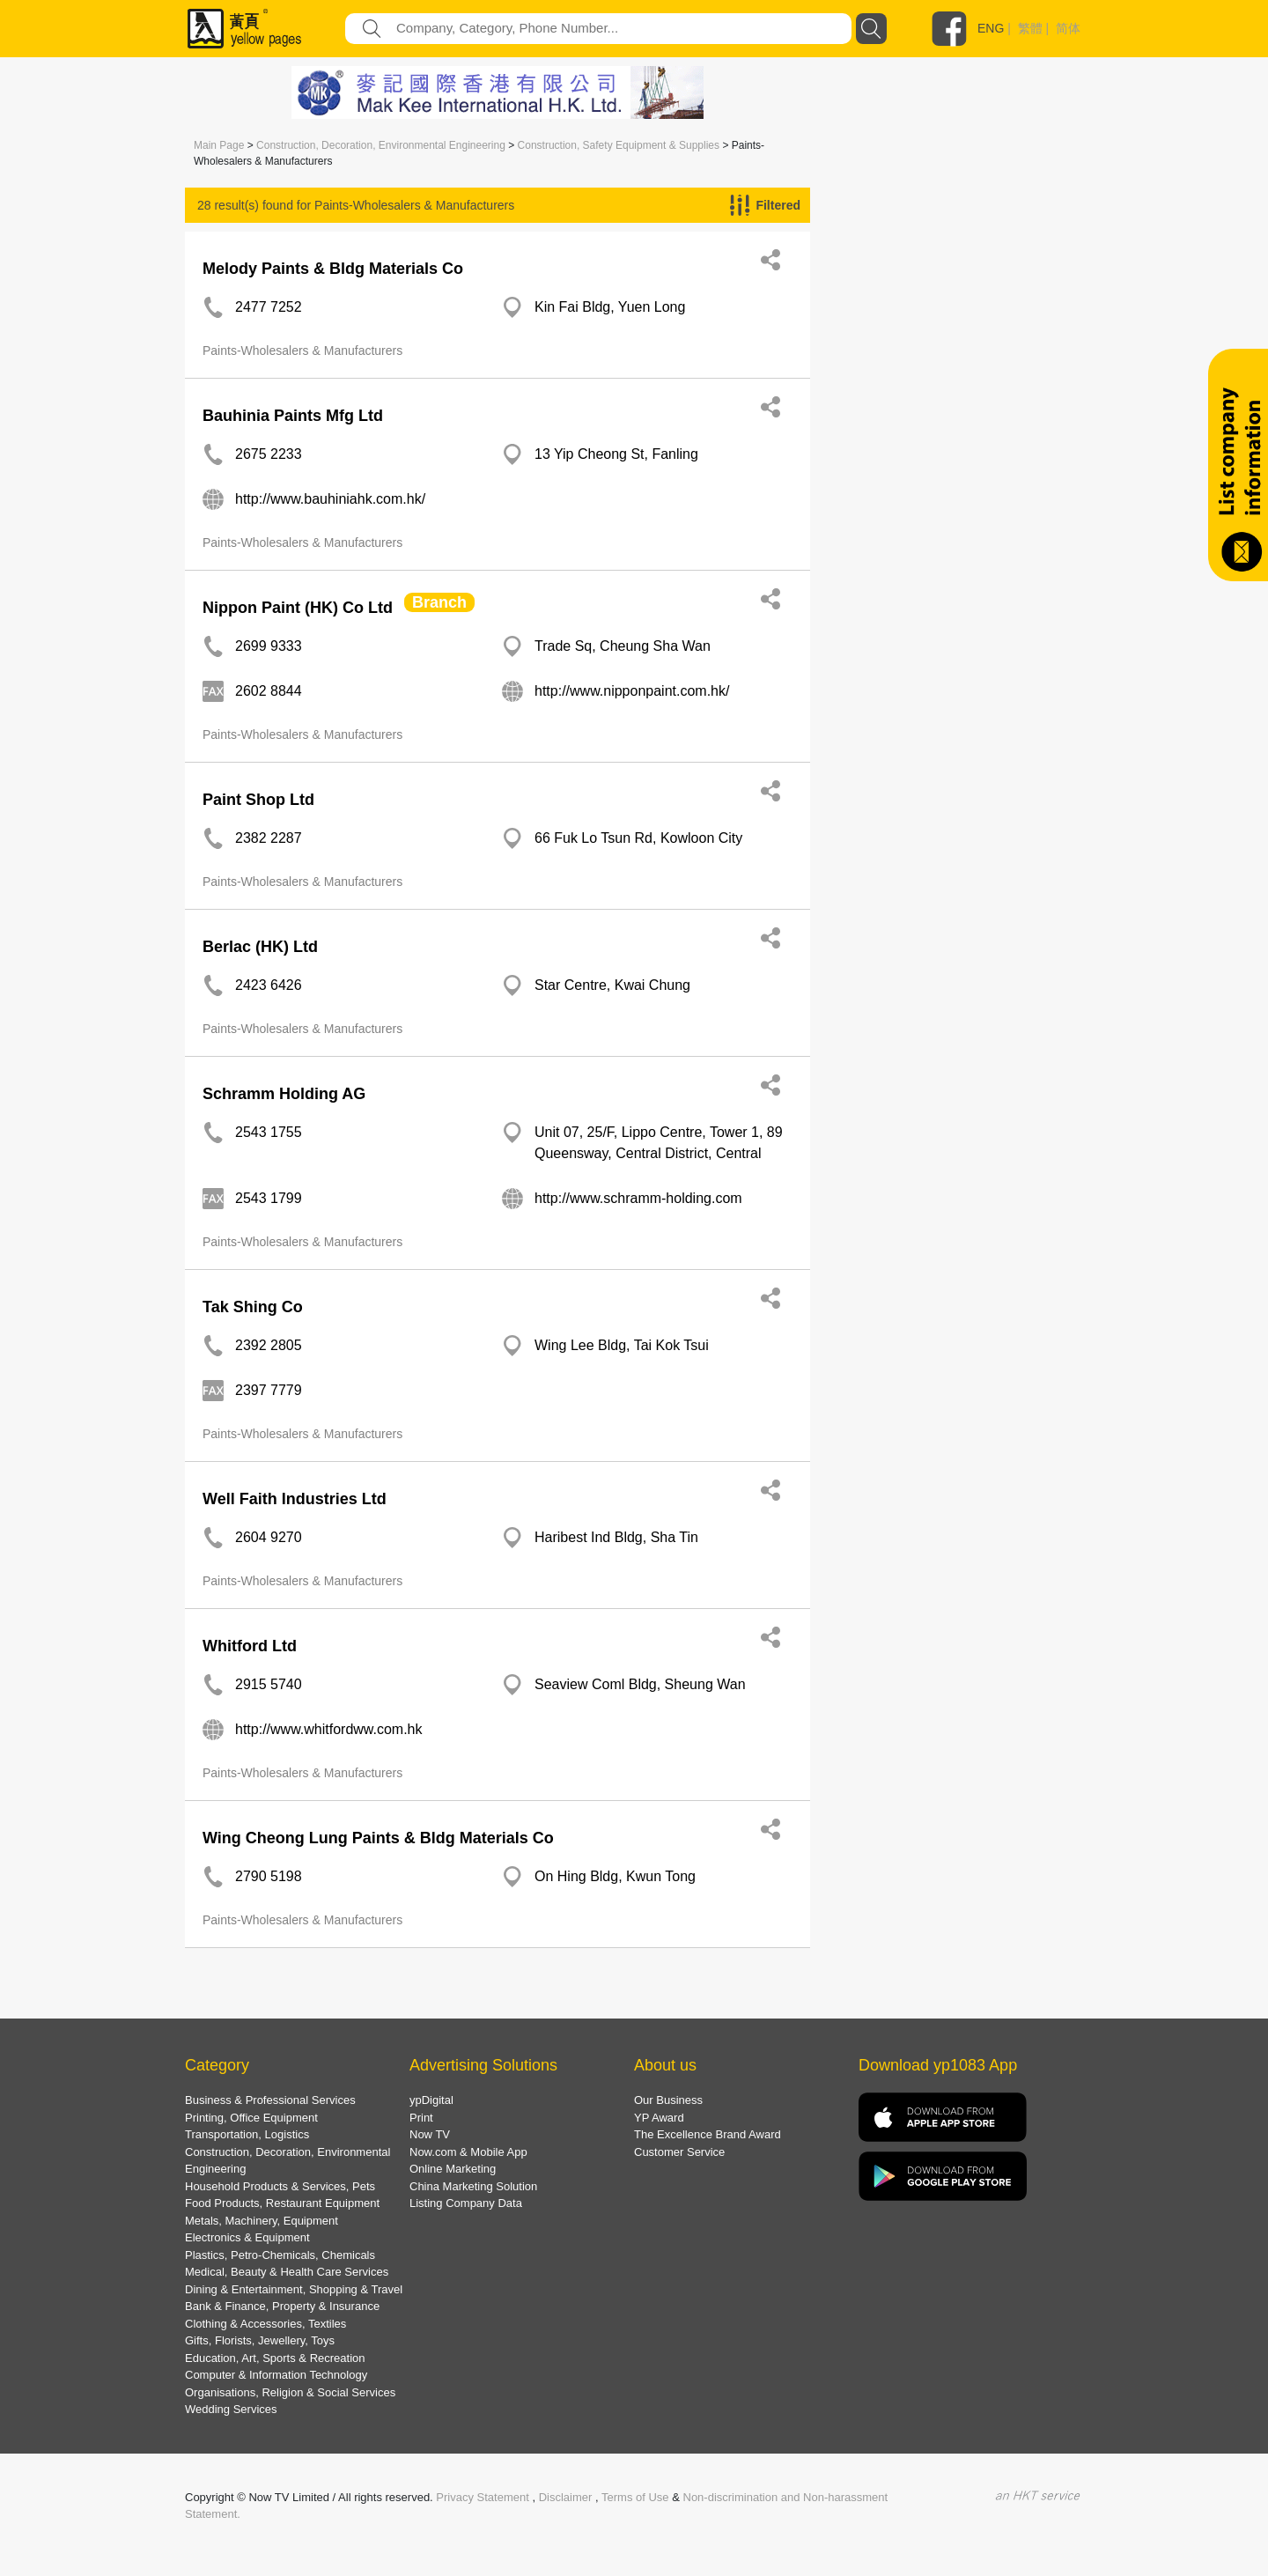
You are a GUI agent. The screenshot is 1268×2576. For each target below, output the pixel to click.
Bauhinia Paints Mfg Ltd (293, 415)
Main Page (219, 145)
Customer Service (679, 2152)
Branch (439, 602)
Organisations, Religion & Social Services (290, 2392)
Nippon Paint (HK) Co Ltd (298, 607)
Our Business (668, 2100)
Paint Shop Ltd (258, 799)
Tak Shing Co (253, 1307)
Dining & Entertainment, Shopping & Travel (293, 2289)
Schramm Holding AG (284, 1094)
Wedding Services (231, 2409)
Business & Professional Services (270, 2100)
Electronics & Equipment (247, 2237)
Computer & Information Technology (276, 2374)
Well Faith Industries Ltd (295, 1499)
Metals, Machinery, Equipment (261, 2220)
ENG (990, 28)
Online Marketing (452, 2168)
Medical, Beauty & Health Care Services (286, 2271)
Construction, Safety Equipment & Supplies (618, 145)
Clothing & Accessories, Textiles (265, 2323)
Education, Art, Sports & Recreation (275, 2358)
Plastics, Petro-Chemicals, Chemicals (280, 2255)
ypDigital (431, 2100)
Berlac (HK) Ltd (260, 947)
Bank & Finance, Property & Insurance (282, 2306)
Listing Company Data (465, 2203)
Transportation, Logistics (247, 2134)
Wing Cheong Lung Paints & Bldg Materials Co (378, 1838)
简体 (1068, 28)
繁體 (1030, 28)
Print (421, 2117)
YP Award (659, 2117)
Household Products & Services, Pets (280, 2186)
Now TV (429, 2134)
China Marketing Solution (473, 2186)
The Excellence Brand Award (707, 2134)
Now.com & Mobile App (468, 2152)
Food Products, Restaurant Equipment (282, 2203)
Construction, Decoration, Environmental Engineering (380, 145)
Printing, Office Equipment (251, 2117)
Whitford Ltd (250, 1646)
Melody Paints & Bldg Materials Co (333, 268)
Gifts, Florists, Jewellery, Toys (260, 2340)
